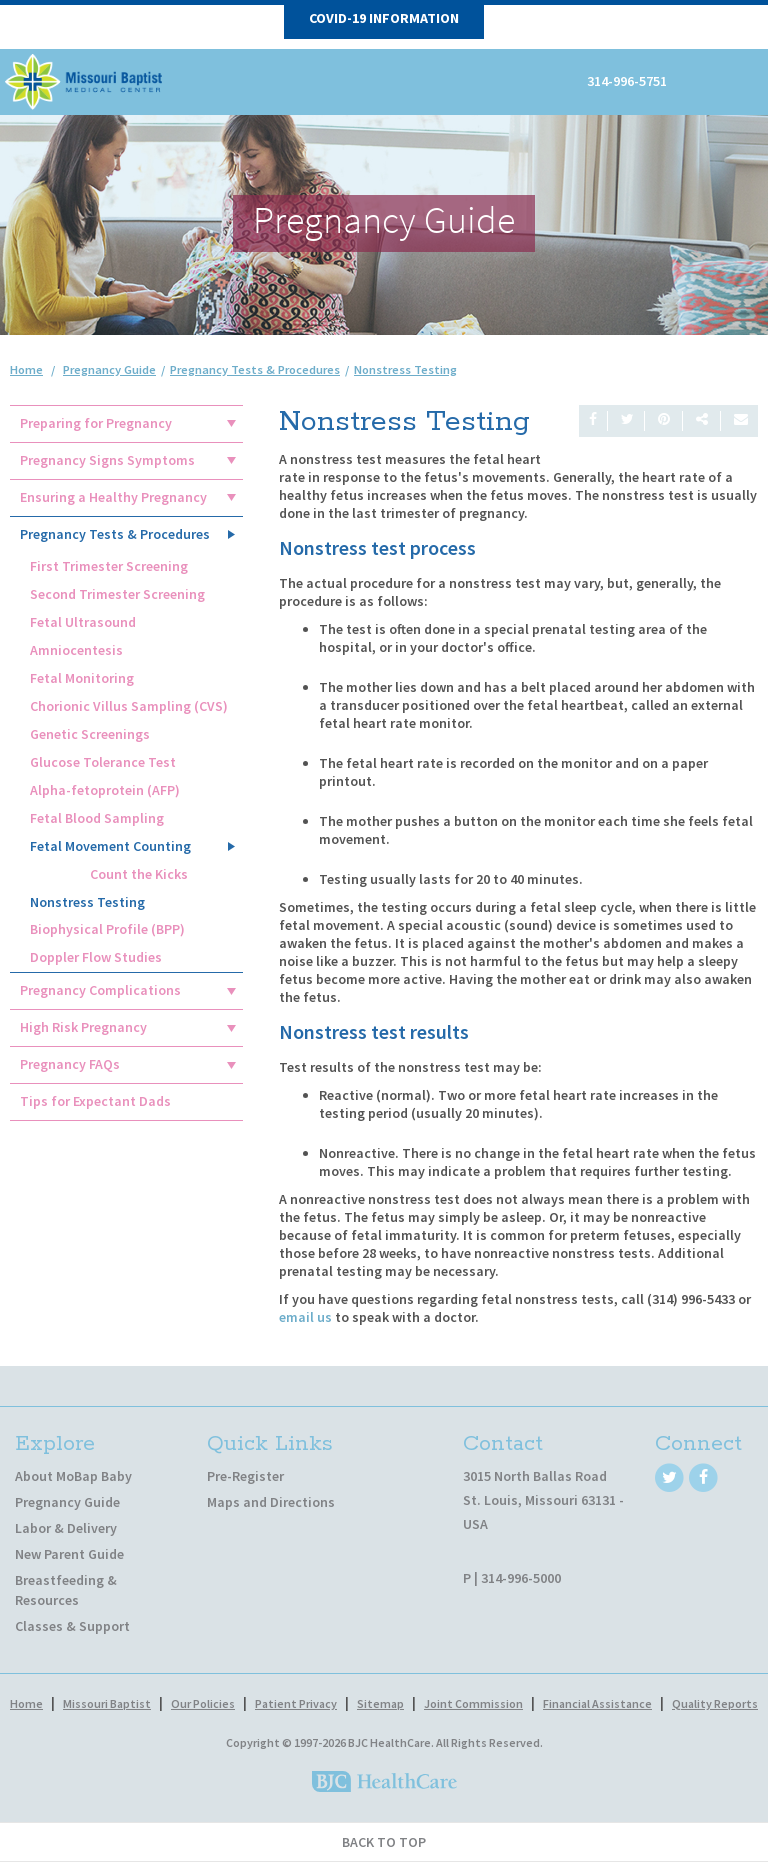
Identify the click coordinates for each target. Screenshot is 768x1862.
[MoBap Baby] (85, 80)
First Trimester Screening (109, 566)
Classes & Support (72, 1626)
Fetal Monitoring (82, 678)
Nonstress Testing (87, 902)
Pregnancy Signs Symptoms (107, 460)
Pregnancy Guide (67, 1502)
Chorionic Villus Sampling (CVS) (129, 706)
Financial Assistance (597, 1703)
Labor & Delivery (66, 1528)
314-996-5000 (521, 1578)
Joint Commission (473, 1703)
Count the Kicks (139, 874)
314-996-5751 (627, 81)
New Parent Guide (69, 1554)
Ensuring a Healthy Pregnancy (113, 497)
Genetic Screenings (90, 734)
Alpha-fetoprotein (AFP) (105, 790)
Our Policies (203, 1703)
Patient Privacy (296, 1703)
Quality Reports (715, 1703)
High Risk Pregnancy (83, 1027)
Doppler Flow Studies (96, 957)
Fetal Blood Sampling (97, 818)
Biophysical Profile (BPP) (107, 929)
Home (26, 369)
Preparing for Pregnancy (96, 423)
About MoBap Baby (73, 1476)
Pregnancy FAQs (70, 1064)
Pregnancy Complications (100, 990)
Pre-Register (245, 1476)
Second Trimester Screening (117, 594)
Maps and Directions (271, 1502)
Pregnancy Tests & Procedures (115, 534)
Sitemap (380, 1703)
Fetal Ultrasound (83, 622)
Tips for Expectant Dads (95, 1101)
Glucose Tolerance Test (103, 762)
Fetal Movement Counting (110, 846)
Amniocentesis (76, 650)
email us (305, 1317)
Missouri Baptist (107, 1703)
